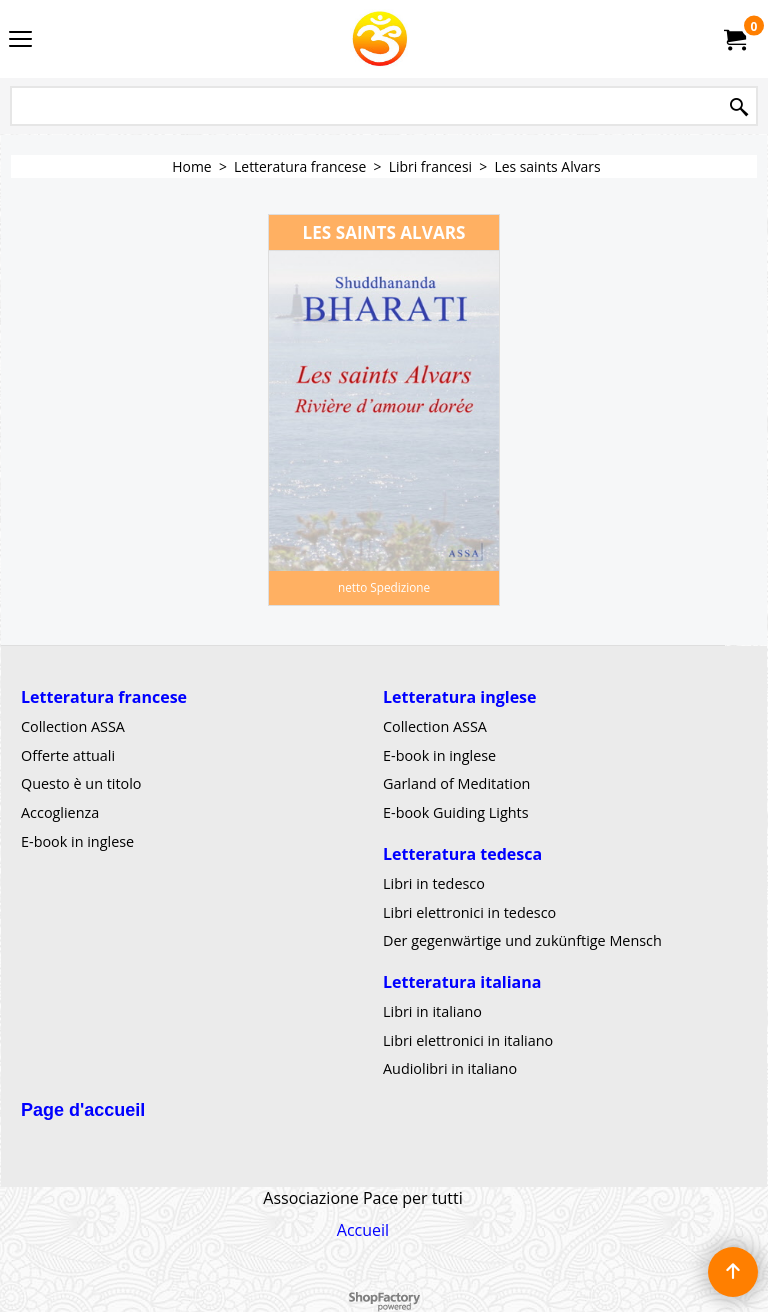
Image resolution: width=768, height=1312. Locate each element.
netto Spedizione (384, 587)
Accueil (363, 1230)
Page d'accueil (83, 1110)
